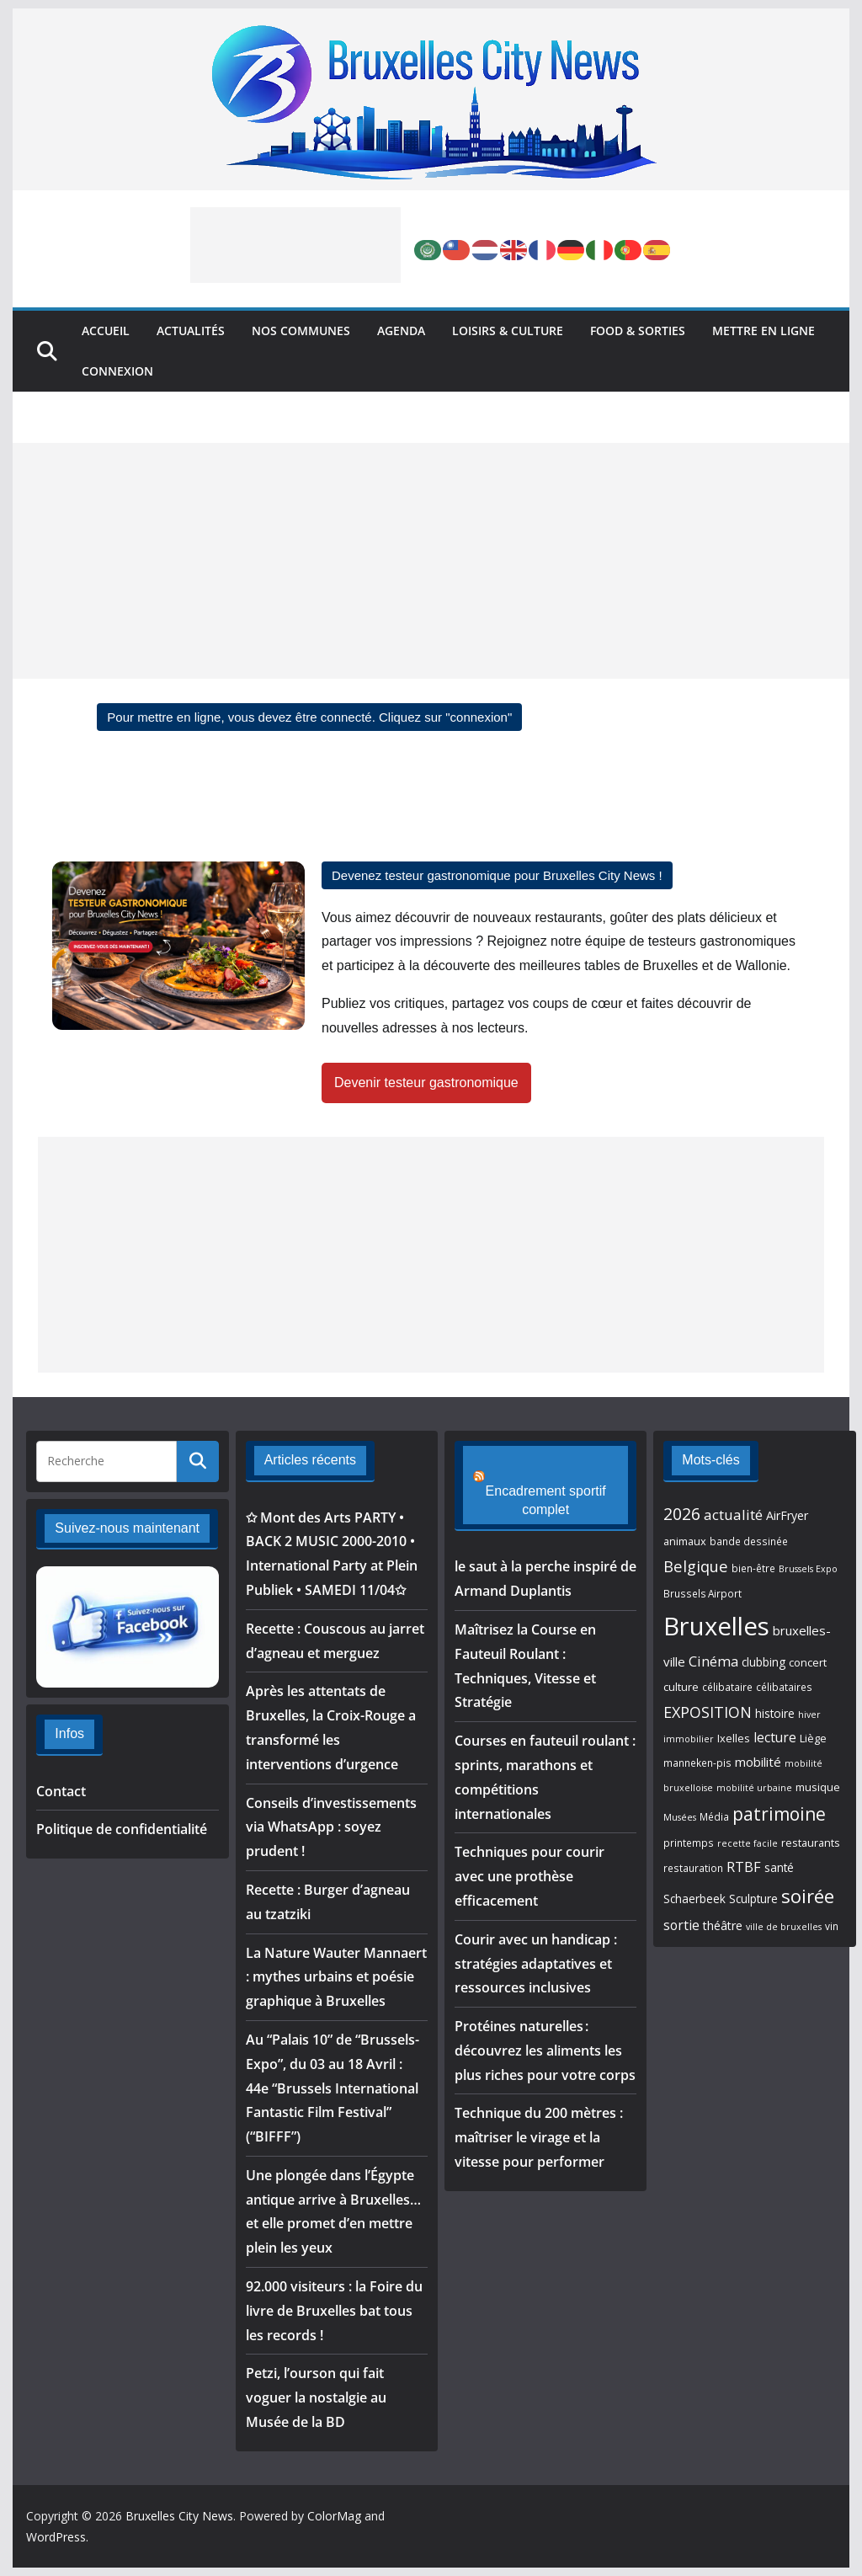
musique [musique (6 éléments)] (817, 1787)
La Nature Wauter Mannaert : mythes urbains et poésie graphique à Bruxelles (336, 1977)
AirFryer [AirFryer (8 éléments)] (787, 1515)
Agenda (401, 331)
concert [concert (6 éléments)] (808, 1662)
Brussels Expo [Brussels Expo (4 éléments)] (808, 1569)
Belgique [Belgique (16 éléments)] (695, 1565)
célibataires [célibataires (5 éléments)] (784, 1686)
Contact (61, 1791)
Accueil (106, 331)
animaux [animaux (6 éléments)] (684, 1541)
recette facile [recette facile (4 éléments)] (747, 1843)
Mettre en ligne (763, 331)
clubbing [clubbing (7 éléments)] (763, 1662)
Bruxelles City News (179, 2516)
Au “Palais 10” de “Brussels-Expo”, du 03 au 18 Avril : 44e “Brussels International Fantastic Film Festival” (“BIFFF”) (332, 2088)
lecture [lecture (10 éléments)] (774, 1737)
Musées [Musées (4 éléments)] (679, 1817)
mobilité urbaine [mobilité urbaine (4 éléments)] (754, 1788)
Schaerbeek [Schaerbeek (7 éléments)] (694, 1899)
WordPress (56, 2537)
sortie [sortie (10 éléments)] (681, 1925)
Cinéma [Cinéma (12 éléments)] (713, 1661)
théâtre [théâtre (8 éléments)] (722, 1925)
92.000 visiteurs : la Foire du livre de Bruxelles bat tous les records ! (334, 2310)
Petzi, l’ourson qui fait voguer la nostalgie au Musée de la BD (316, 2397)
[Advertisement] (295, 245)
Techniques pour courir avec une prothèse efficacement (529, 1857)
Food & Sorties (637, 331)
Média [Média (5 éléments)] (714, 1816)
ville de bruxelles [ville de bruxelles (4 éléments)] (784, 1927)
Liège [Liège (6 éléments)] (813, 1738)
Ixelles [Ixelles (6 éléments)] (733, 1738)
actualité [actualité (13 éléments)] (733, 1514)
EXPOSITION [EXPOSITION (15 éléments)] (707, 1712)
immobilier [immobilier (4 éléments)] (688, 1739)
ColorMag (334, 2516)
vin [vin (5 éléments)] (831, 1926)
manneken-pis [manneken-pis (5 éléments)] (697, 1762)
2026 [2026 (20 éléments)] (681, 1513)
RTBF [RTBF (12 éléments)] (743, 1866)
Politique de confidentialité (121, 1829)
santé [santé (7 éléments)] (779, 1867)
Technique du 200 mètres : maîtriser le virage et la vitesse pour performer (539, 2118)
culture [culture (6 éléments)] (681, 1686)
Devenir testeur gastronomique (426, 1082)
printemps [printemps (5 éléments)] (688, 1842)
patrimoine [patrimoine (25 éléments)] (779, 1814)
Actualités (191, 331)
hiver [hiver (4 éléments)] (809, 1714)
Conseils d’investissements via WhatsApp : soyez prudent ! (331, 1827)
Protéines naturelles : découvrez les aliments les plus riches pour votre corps (545, 2032)
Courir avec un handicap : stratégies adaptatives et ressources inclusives (536, 1944)
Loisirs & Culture (507, 331)
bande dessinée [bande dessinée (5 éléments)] (749, 1541)
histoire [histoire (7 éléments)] (775, 1713)
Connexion (117, 371)
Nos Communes (301, 331)
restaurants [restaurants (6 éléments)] (810, 1842)
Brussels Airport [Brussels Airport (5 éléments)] (702, 1593)
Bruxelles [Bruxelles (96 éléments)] (716, 1626)
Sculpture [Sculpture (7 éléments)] (753, 1899)
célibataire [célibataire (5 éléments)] (727, 1686)
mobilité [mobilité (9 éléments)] (758, 1761)
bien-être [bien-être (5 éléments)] (753, 1568)
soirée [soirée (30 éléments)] (807, 1895)
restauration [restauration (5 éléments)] (693, 1868)
